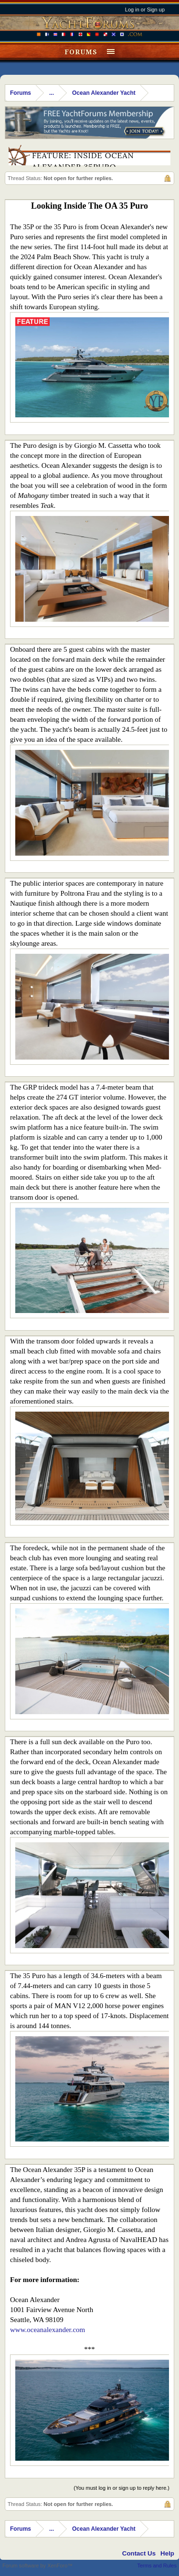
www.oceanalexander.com (47, 2330)
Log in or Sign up (145, 9)
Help (167, 2553)
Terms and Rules (157, 2565)
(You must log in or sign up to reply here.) (121, 2488)
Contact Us (139, 2553)
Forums (80, 52)
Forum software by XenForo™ (37, 2565)
